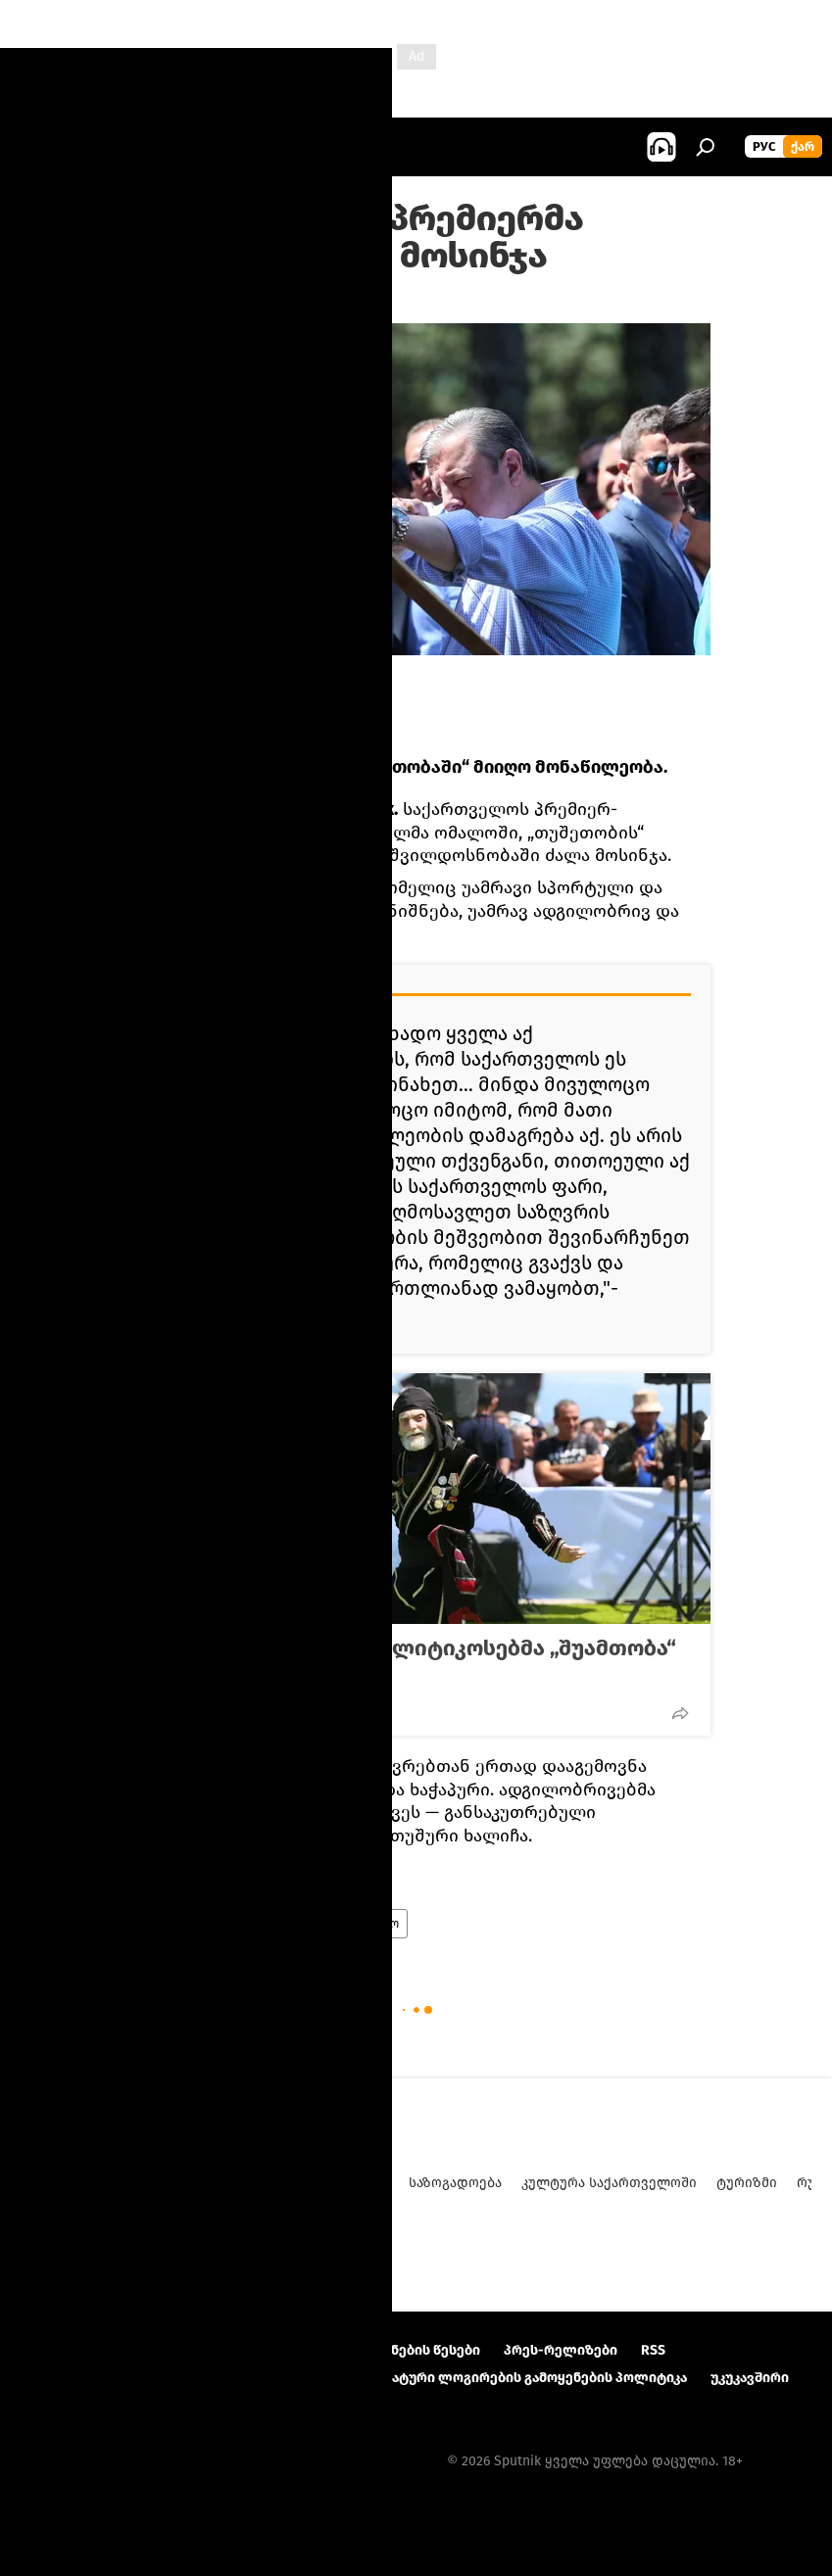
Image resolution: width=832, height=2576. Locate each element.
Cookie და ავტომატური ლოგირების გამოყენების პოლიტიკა (484, 2377)
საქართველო (359, 1924)
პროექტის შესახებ (84, 2350)
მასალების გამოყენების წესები (372, 2350)
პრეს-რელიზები (560, 2350)
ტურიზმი (746, 2182)
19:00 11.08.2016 (170, 299)
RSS (653, 2350)
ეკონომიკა (353, 2182)
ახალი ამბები (257, 1924)
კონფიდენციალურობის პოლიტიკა (139, 2377)
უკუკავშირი (749, 2377)
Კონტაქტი (205, 2350)
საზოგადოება (455, 2182)
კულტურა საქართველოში (609, 2182)
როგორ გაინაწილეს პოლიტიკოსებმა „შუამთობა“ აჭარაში (409, 1661)
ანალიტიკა (170, 2182)
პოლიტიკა (162, 1924)
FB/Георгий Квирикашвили (209, 671)
